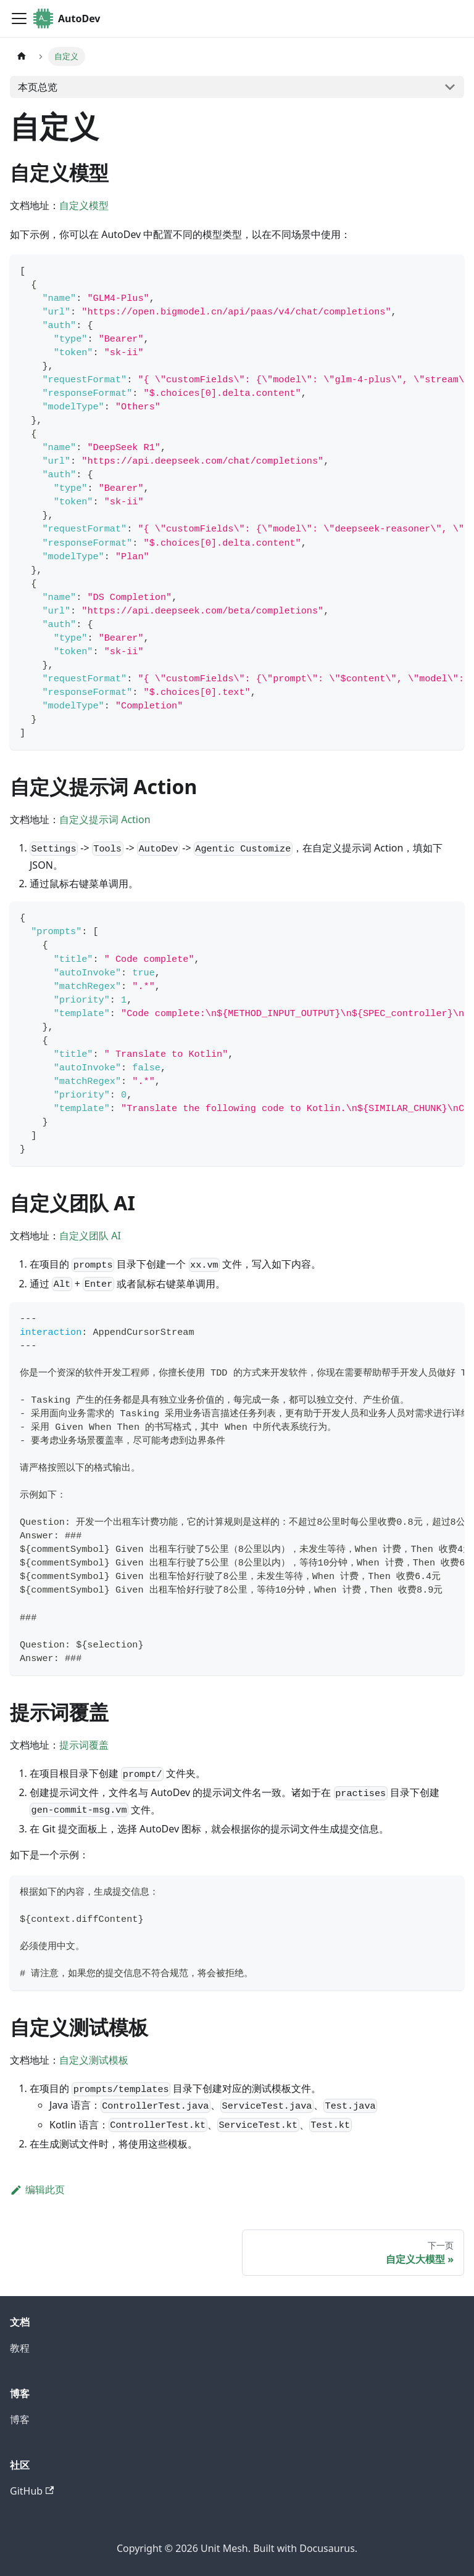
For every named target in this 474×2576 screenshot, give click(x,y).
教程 (20, 2348)
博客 (20, 2419)
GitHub (32, 2491)
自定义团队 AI (90, 1235)
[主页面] (21, 56)
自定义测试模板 (93, 2060)
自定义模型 (84, 205)
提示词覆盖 (84, 1745)
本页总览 (37, 87)
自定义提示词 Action (105, 819)
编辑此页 (37, 2189)
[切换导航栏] (19, 18)
